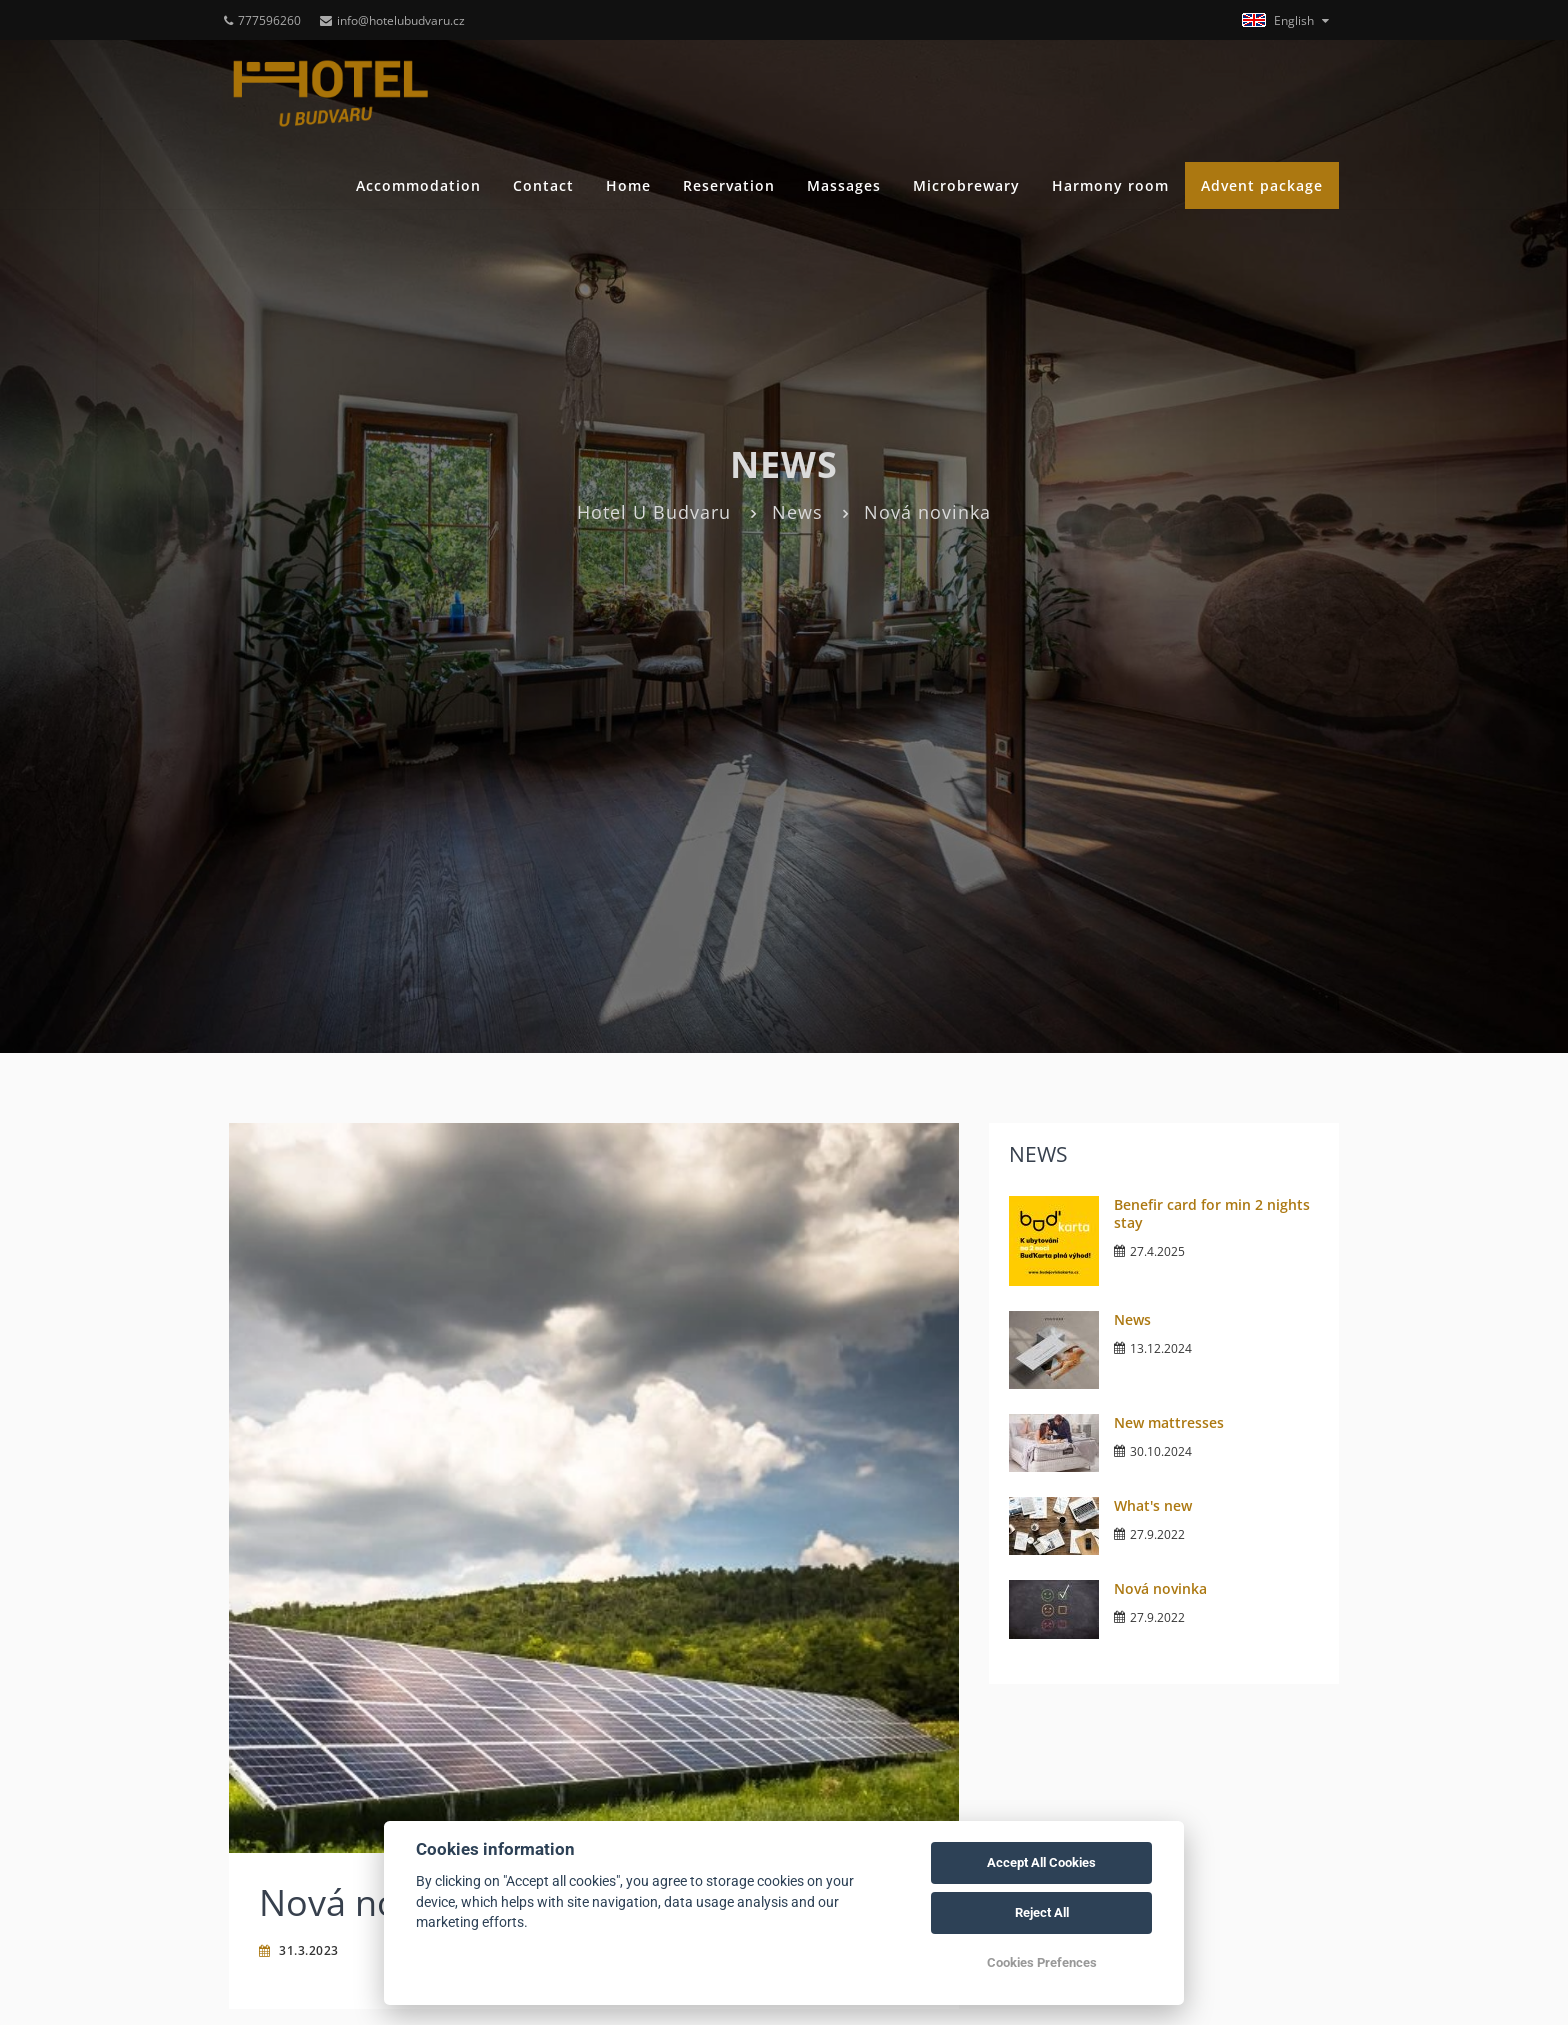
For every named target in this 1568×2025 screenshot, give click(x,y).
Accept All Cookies (1041, 1862)
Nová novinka (1160, 1588)
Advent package (1262, 185)
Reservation (729, 185)
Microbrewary (966, 185)
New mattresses (1169, 1422)
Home (628, 185)
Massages (844, 185)
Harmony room (1110, 185)
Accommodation (418, 185)
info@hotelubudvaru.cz (392, 20)
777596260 (262, 20)
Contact (543, 185)
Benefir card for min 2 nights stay (1212, 1213)
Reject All (1042, 1912)
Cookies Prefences (1042, 1962)
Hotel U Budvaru (654, 512)
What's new (1153, 1505)
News (797, 512)
